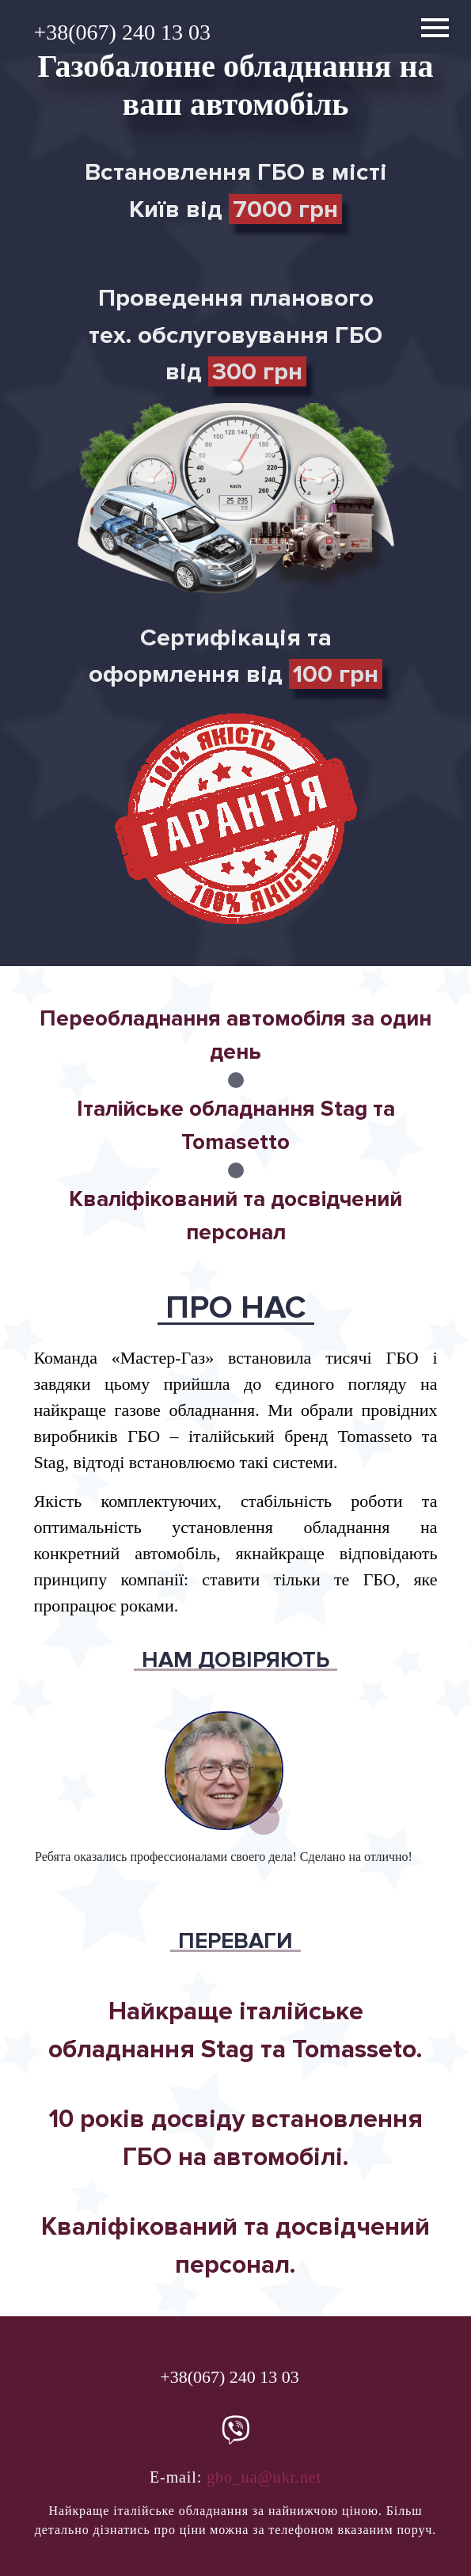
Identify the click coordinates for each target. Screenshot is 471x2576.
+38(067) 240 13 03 (122, 32)
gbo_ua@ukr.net (264, 2477)
